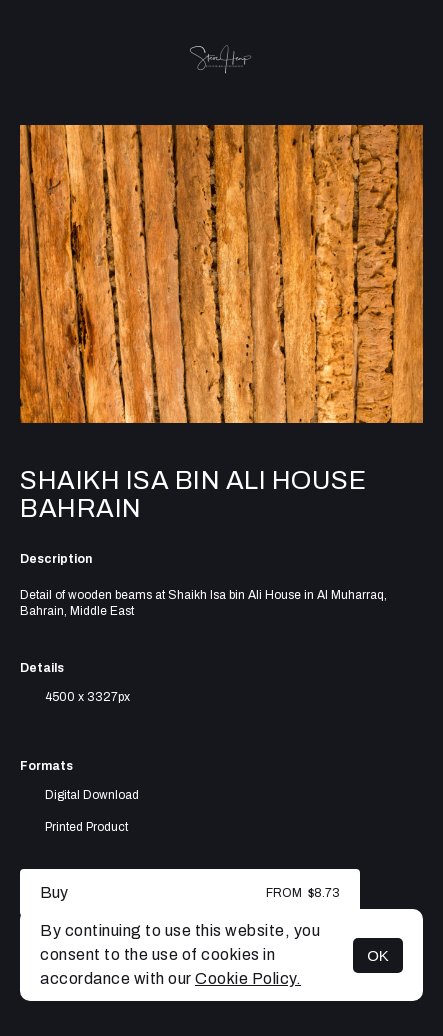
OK (378, 955)
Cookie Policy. (248, 978)
